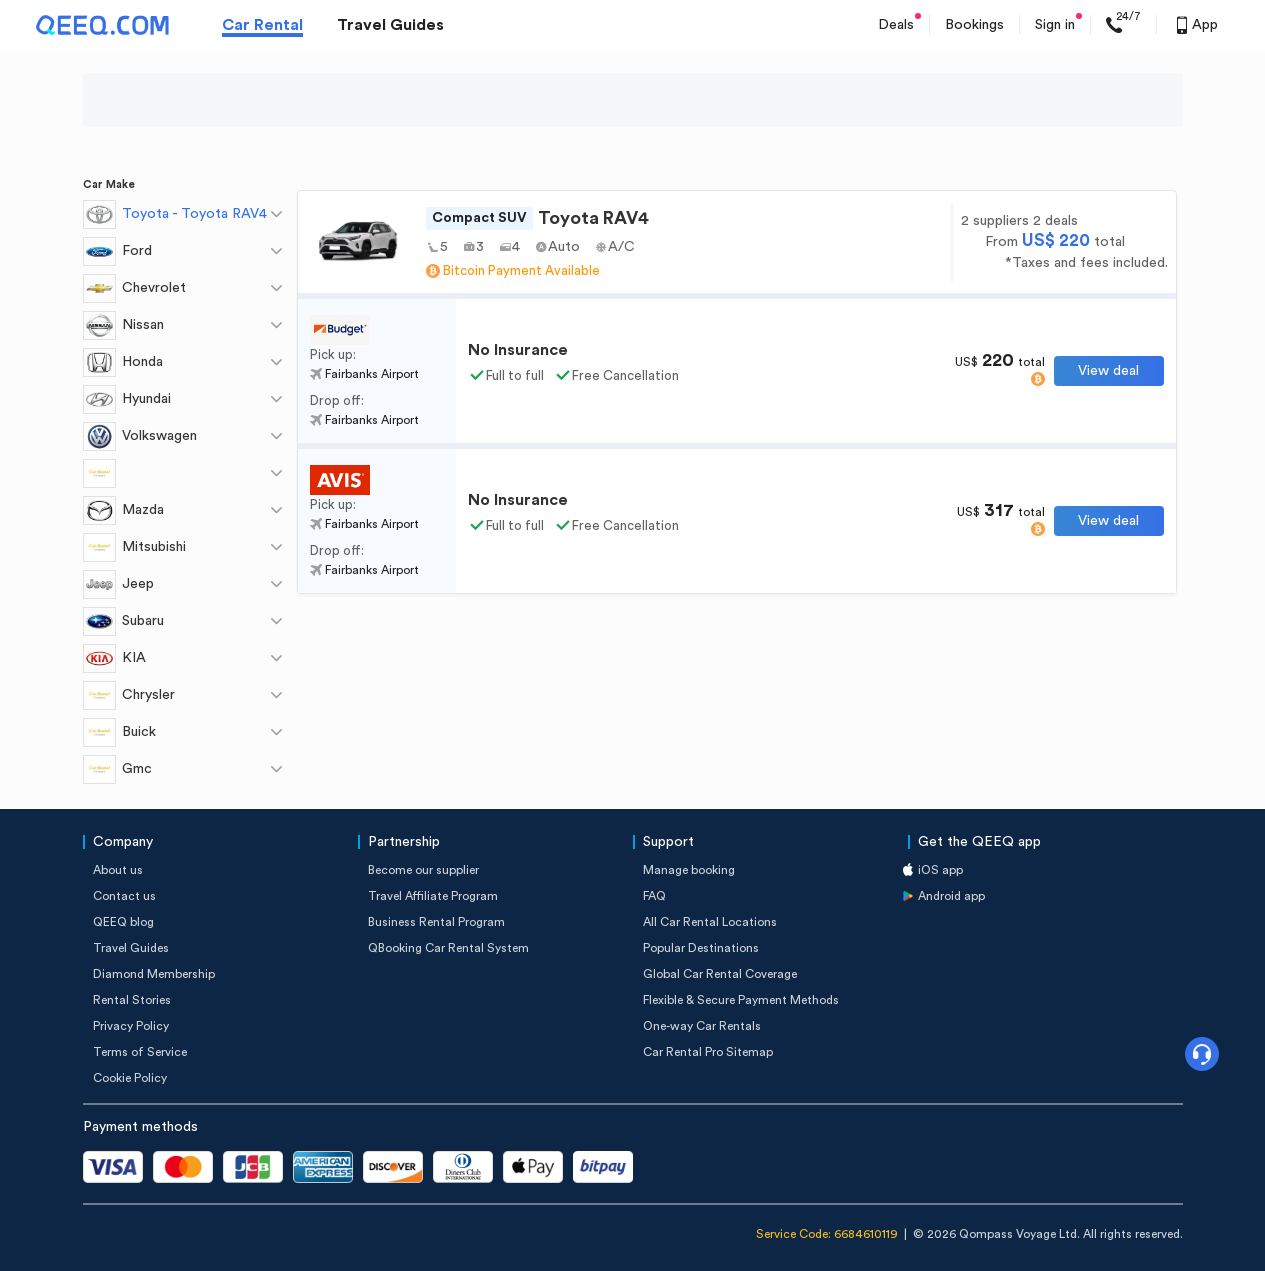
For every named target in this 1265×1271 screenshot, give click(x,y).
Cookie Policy (130, 1078)
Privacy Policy (131, 1026)
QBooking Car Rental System (448, 948)
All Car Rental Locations (710, 922)
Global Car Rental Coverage (720, 974)
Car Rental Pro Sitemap (708, 1052)
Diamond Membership (154, 974)
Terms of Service (140, 1052)
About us (118, 870)
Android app (951, 896)
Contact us (124, 896)
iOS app (940, 870)
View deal (1108, 371)
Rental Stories (132, 1000)
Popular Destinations (701, 948)
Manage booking (689, 870)
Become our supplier (423, 870)
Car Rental (262, 25)
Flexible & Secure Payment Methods (741, 1000)
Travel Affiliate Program (433, 896)
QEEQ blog (123, 922)
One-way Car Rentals (702, 1026)
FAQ (654, 896)
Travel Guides (390, 25)
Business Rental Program (436, 922)
